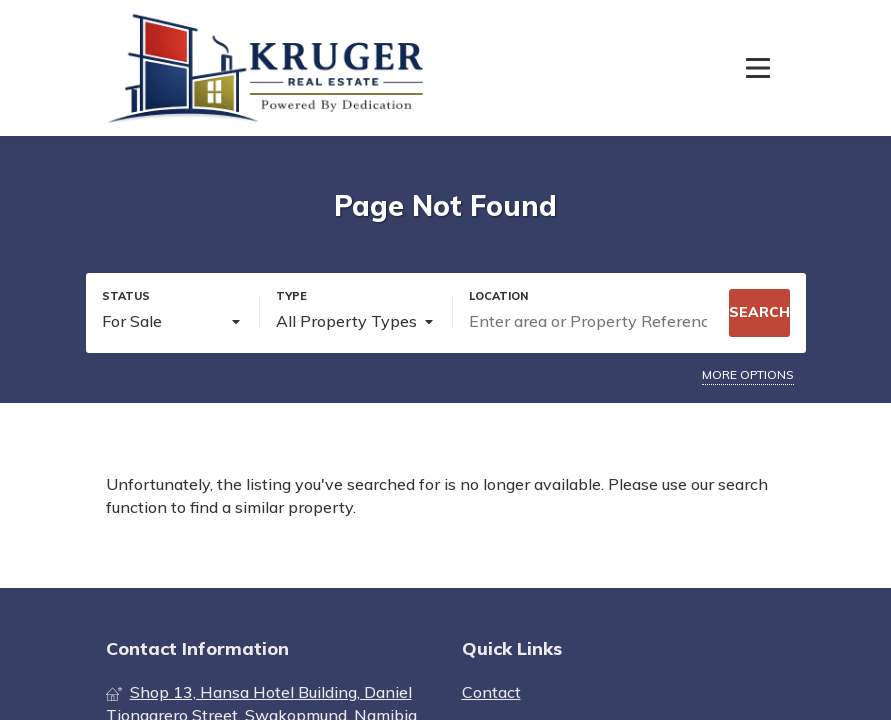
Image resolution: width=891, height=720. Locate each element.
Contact (491, 692)
